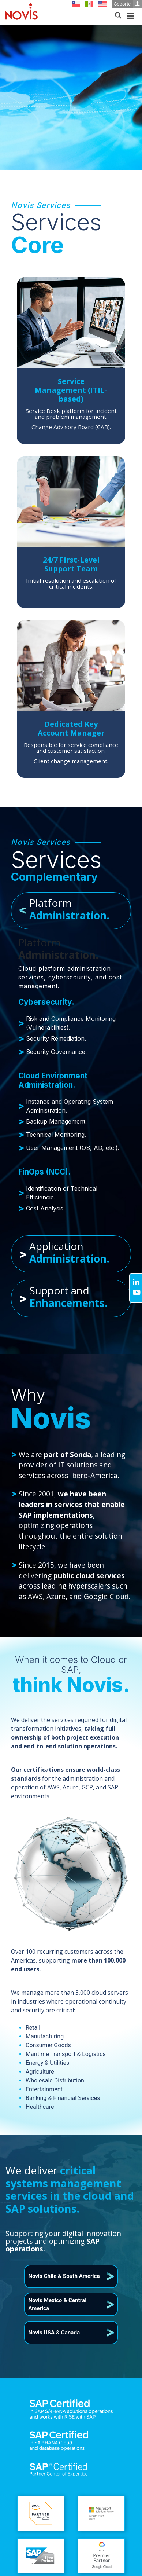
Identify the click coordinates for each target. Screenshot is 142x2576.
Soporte (128, 4)
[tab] (71, 910)
